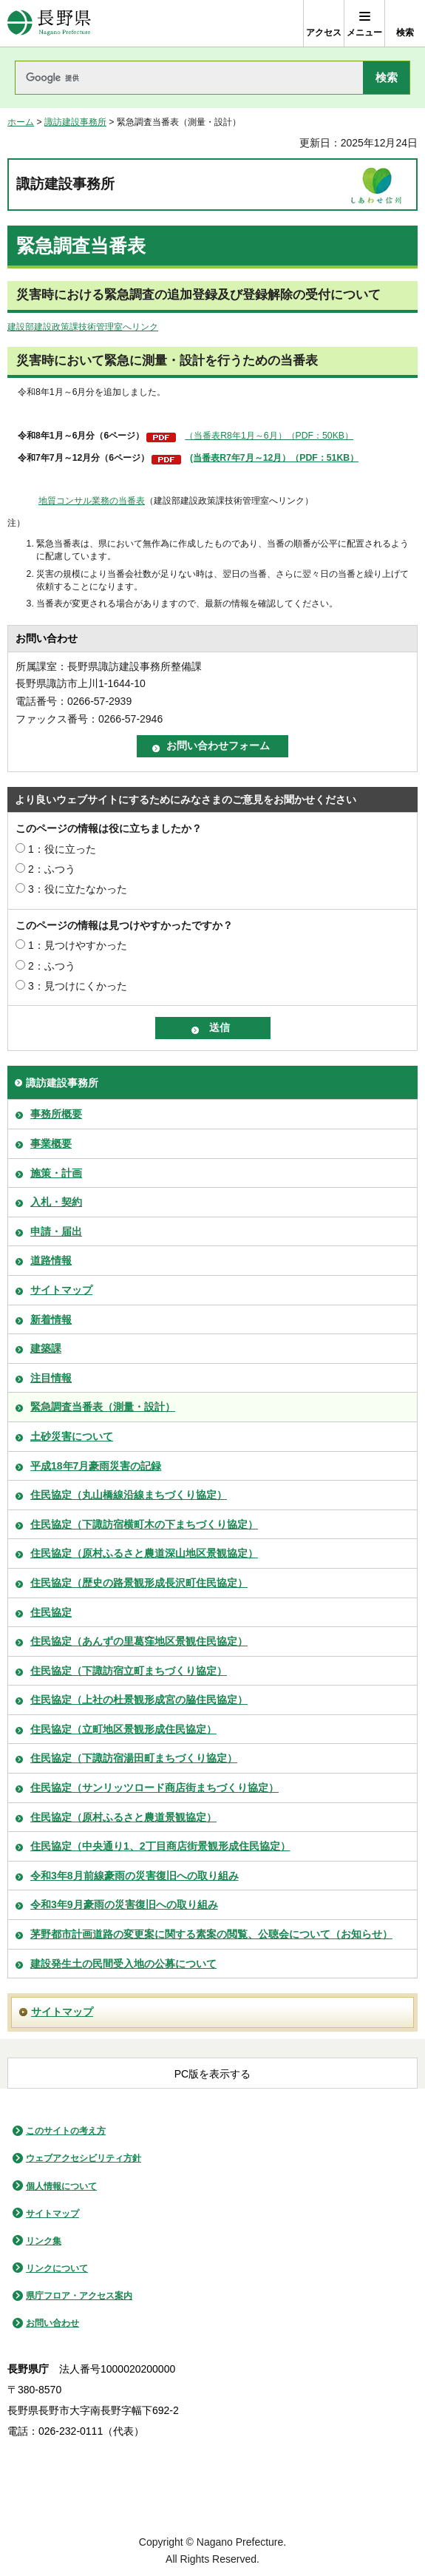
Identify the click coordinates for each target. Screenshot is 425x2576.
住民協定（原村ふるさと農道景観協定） (123, 1817)
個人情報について (61, 2186)
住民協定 (51, 1612)
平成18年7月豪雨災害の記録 (95, 1466)
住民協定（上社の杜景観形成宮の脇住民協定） (139, 1699)
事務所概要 (56, 1114)
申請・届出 (56, 1231)
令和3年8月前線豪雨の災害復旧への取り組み (134, 1876)
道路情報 (51, 1260)
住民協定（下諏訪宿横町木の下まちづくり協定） (144, 1524)
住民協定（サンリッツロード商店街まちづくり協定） (154, 1788)
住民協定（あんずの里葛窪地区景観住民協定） (139, 1641)
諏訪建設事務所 (75, 122)
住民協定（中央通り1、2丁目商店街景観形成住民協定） (160, 1846)
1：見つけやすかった (77, 945)
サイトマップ (61, 1290)
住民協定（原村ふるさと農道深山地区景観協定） (144, 1553)
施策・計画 (56, 1173)
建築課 (45, 1348)
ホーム (20, 122)
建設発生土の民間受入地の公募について (123, 1964)
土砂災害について (71, 1436)
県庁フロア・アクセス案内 (79, 2296)
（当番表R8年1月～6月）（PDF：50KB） (269, 435)
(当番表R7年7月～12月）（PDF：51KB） (274, 458)
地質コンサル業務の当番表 (91, 501)
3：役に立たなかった (77, 889)
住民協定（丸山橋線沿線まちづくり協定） (128, 1495)
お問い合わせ (52, 2323)
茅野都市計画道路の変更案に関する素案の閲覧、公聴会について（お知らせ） (211, 1934)
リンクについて (57, 2268)
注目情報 (51, 1378)
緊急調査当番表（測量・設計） (102, 1407)
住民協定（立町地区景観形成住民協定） (123, 1729)
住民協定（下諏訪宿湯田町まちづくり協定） (133, 1758)
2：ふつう (51, 869)
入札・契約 (56, 1202)
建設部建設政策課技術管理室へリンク (82, 327)
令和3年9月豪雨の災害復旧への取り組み (124, 1904)
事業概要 (51, 1143)
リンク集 (43, 2241)
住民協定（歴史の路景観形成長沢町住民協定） (139, 1583)
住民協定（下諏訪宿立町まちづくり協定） (128, 1671)
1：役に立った (62, 849)
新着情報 (51, 1319)
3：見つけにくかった (77, 986)
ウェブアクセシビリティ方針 (83, 2158)
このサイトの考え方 (66, 2131)
